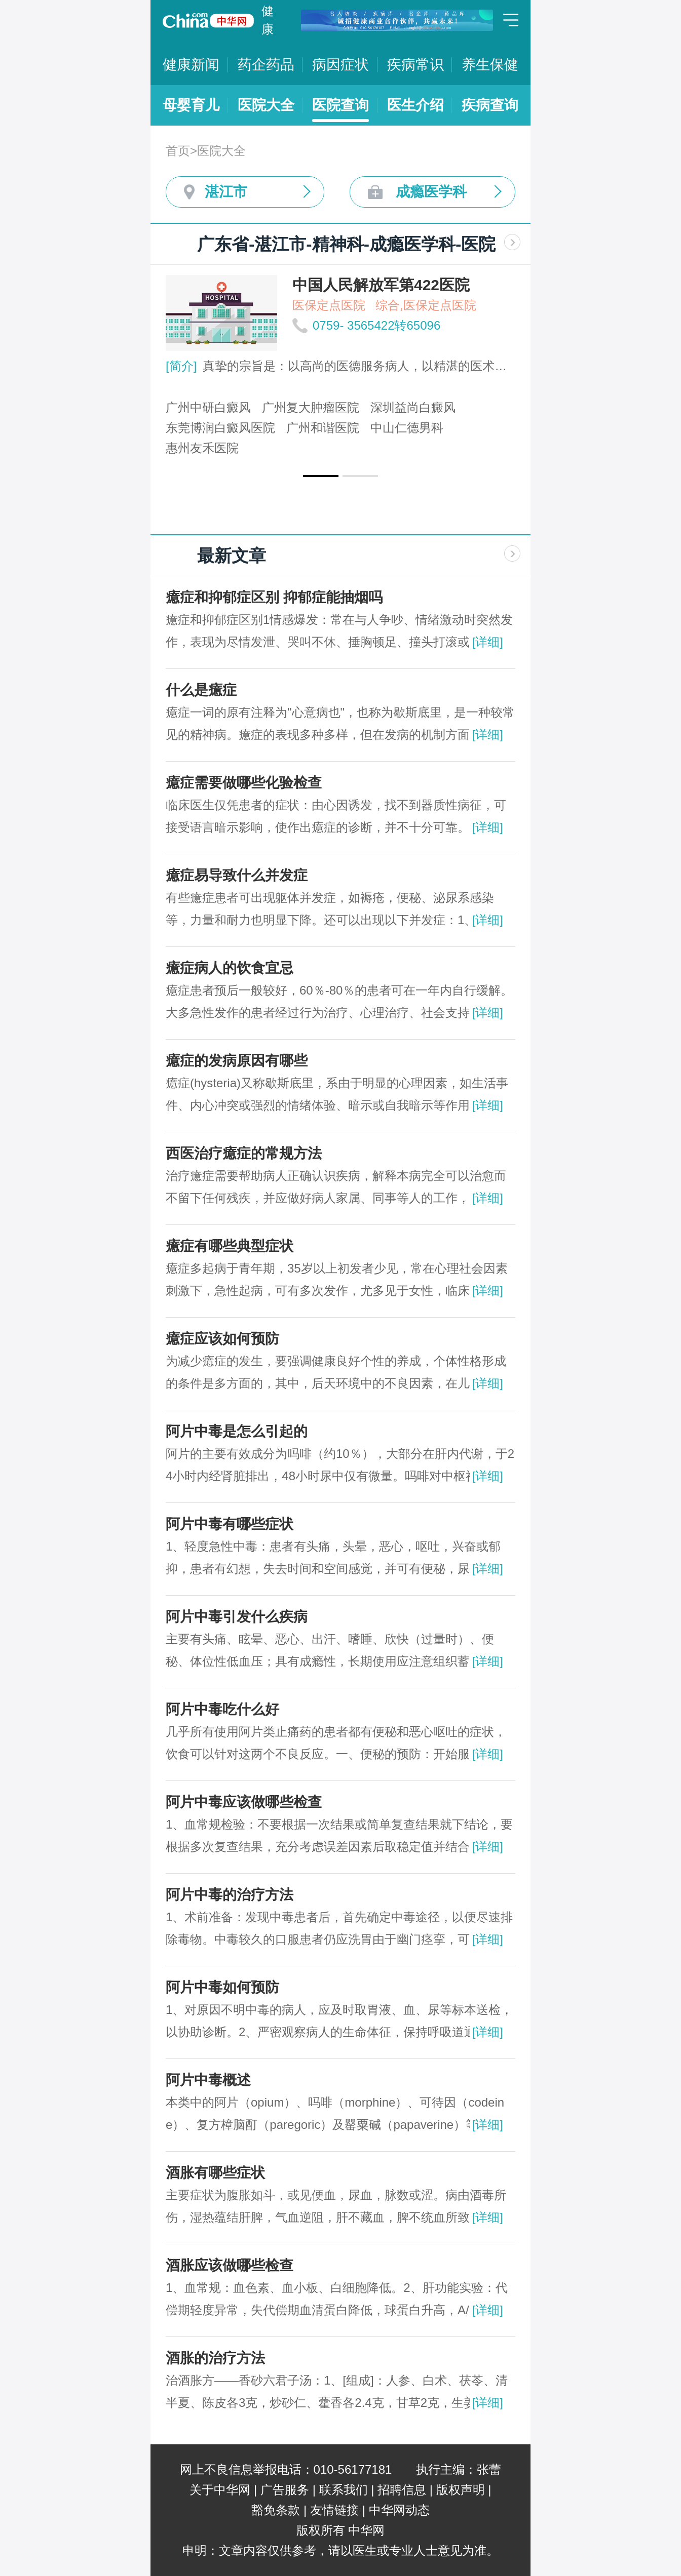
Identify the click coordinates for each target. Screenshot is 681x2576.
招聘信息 (401, 2489)
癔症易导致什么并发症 (237, 875)
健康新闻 (191, 64)
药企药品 (266, 64)
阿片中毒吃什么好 (222, 1709)
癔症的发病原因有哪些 (237, 1060)
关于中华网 (220, 2489)
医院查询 (340, 105)
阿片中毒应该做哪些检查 (244, 1802)
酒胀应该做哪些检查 (229, 2265)
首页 (178, 150)
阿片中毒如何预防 (222, 1987)
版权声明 (460, 2489)
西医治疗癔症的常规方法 (244, 1153)
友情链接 (334, 2510)
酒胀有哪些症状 (215, 2173)
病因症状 (340, 64)
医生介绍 (415, 105)
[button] (320, 476)
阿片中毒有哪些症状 (229, 1524)
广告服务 (284, 2489)
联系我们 (343, 2489)
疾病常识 (415, 64)
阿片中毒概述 (208, 2080)
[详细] (487, 642)
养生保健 (490, 64)
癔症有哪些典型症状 (229, 1246)
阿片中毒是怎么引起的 (237, 1431)
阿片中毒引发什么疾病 (237, 1616)
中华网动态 (399, 2510)
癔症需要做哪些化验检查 (244, 782)
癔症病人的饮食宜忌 (229, 968)
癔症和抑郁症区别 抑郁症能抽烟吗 (274, 597)
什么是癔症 (201, 690)
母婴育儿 (191, 105)
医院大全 (266, 105)
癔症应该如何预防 (222, 1338)
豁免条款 (275, 2510)
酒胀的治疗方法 (215, 2358)
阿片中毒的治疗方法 (229, 1895)
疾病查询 (490, 105)
